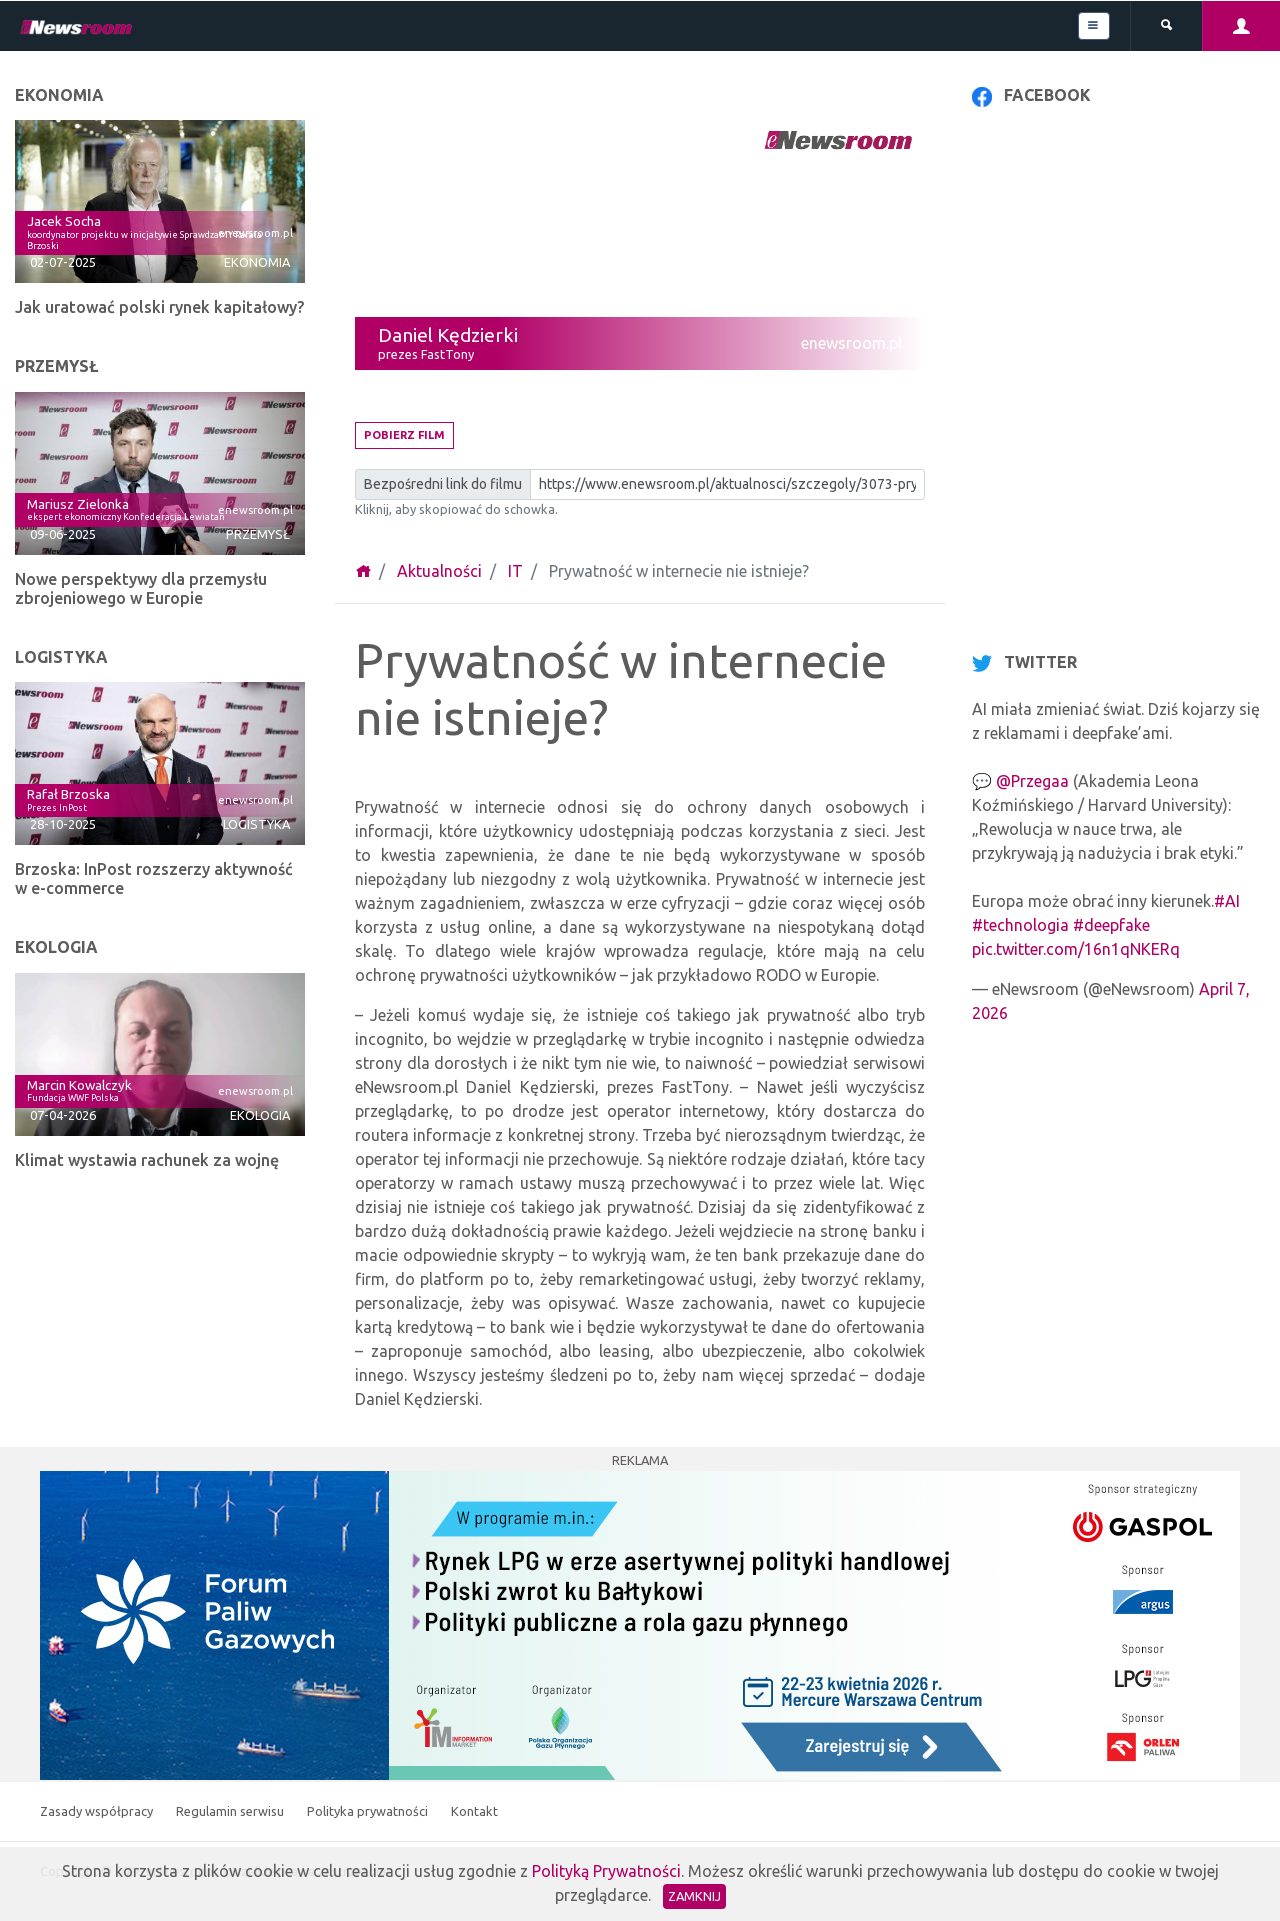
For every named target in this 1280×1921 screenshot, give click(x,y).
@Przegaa (1032, 781)
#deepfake (1111, 925)
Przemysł (258, 534)
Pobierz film (404, 435)
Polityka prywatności (369, 1811)
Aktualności (439, 571)
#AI (1227, 901)
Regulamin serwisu (231, 1811)
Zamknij (694, 1896)
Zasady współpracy (98, 1811)
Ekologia (260, 1115)
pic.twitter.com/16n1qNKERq (1076, 949)
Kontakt (474, 1811)
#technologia (1020, 925)
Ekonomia (257, 262)
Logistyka (256, 824)
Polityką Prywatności (606, 1871)
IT (515, 571)
